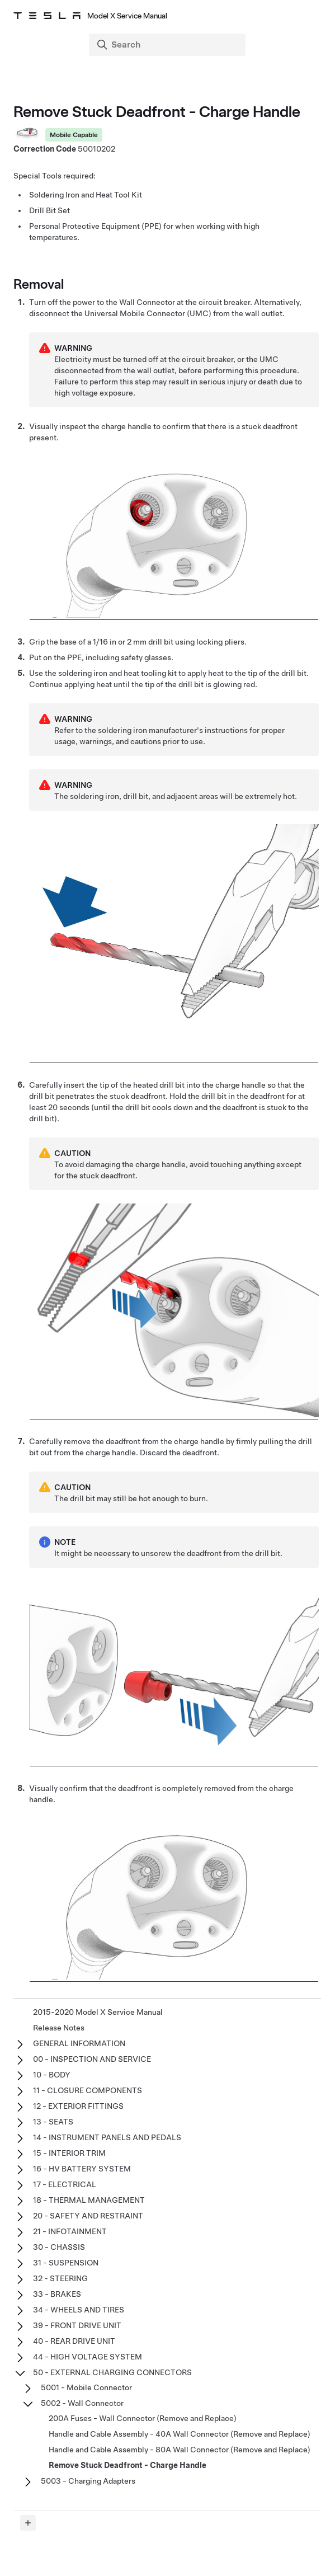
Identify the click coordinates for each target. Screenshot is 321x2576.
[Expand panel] (28, 2523)
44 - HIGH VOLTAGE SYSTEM (87, 2356)
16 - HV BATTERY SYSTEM (82, 2168)
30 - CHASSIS (59, 2247)
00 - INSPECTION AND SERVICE (92, 2059)
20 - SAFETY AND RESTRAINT (88, 2215)
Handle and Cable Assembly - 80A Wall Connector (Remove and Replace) (179, 2449)
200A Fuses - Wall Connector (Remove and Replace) (143, 2418)
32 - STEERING (60, 2278)
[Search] (168, 44)
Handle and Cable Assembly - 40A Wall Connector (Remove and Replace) (179, 2433)
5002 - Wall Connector (82, 2403)
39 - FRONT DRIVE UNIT (77, 2325)
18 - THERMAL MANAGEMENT (89, 2200)
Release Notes (58, 2027)
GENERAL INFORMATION (79, 2043)
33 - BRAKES (57, 2294)
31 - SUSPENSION (65, 2262)
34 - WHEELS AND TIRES (78, 2309)
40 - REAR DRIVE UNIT (74, 2341)
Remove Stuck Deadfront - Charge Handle (127, 2465)
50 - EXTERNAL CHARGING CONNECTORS (112, 2372)
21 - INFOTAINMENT (70, 2231)
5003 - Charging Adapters (88, 2480)
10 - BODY (51, 2074)
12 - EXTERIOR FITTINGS (78, 2106)
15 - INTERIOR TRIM (69, 2153)
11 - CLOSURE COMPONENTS (87, 2090)
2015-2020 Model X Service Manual (98, 2012)
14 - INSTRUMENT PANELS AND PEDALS (107, 2137)
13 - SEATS (53, 2121)
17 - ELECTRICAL (64, 2184)
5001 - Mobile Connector (86, 2387)
